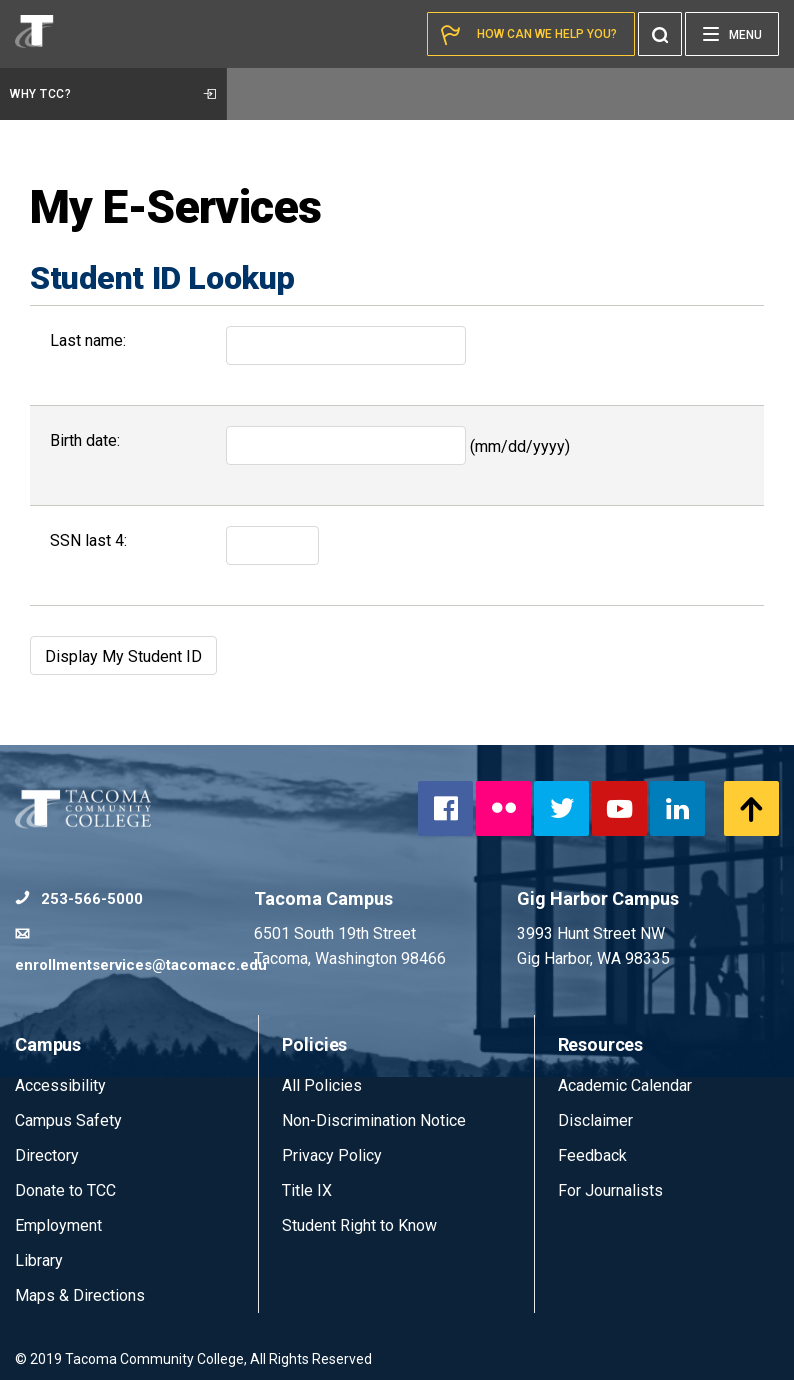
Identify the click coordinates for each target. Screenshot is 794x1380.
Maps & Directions (80, 1295)
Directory (47, 1155)
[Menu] (732, 34)
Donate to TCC (65, 1190)
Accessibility (60, 1085)
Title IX (307, 1190)
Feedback (592, 1155)
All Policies (324, 1085)
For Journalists (610, 1190)
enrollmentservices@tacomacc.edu (134, 950)
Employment (58, 1225)
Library (39, 1260)
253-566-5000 (79, 899)
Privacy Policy (332, 1155)
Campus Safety (68, 1120)
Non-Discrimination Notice (374, 1120)
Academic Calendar (625, 1085)
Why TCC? (113, 94)
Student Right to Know (359, 1225)
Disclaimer (595, 1120)
